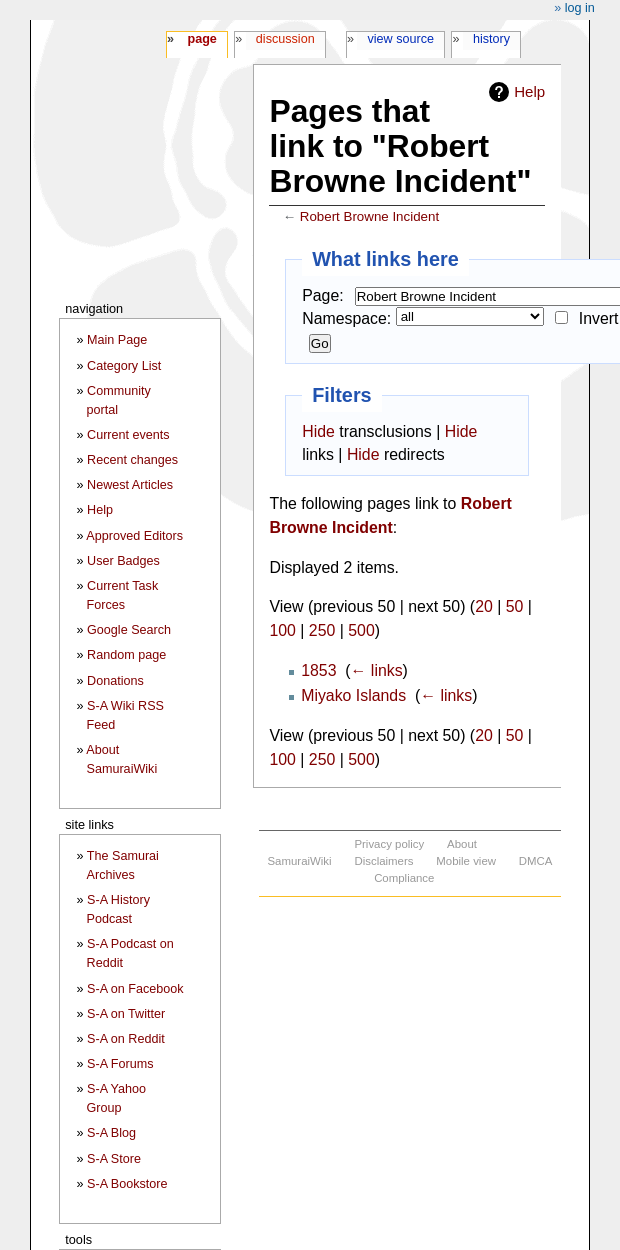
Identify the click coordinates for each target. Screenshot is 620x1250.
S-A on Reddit (126, 1039)
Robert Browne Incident (369, 216)
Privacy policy (389, 844)
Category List (124, 366)
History (491, 39)
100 (282, 630)
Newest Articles (130, 485)
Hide (318, 431)
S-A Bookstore (127, 1184)
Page (201, 39)
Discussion (285, 39)
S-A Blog (111, 1133)
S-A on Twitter (126, 1014)
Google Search (129, 630)
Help (529, 91)
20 (484, 606)
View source (401, 39)
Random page (126, 655)
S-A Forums (120, 1064)
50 (515, 606)
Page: (322, 295)
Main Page (117, 340)
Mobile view (466, 861)
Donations (115, 681)
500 (361, 630)
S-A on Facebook (135, 989)
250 (322, 630)
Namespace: (346, 318)
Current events (128, 435)
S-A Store (114, 1159)
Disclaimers (383, 861)
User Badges (123, 561)
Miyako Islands (353, 695)
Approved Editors (134, 536)
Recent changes (132, 460)
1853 (318, 670)
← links (377, 670)
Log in (580, 8)
